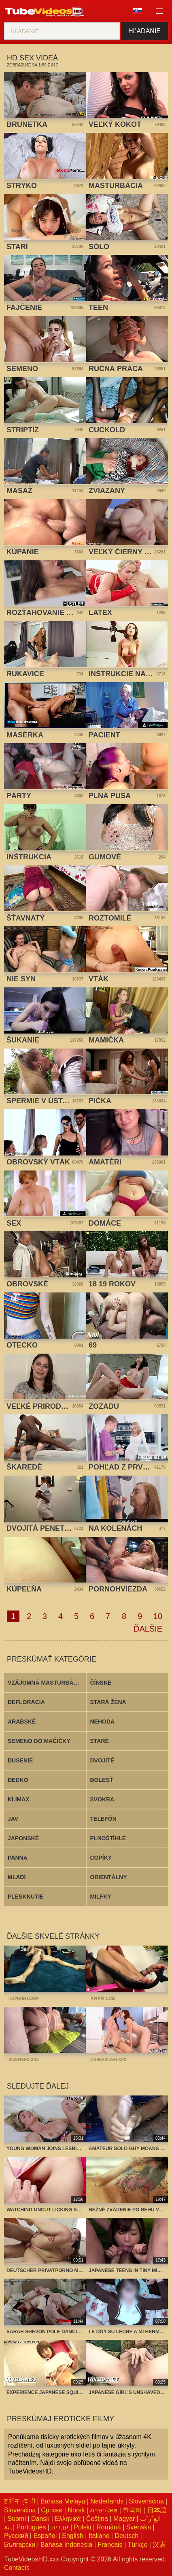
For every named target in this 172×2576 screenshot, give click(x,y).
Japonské (23, 1838)
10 (157, 1616)
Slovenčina (20, 2510)
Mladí (16, 1877)
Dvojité (102, 1760)
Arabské (22, 1721)
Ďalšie (148, 1628)
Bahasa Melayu (62, 2501)
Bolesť (101, 1780)
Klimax (19, 1799)
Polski (82, 2527)
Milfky (100, 1896)
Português (31, 2527)
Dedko (18, 1780)
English (72, 2535)
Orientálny (108, 1877)
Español (45, 2535)
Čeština (97, 2518)
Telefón (103, 1819)
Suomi (17, 2518)
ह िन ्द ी (19, 2501)
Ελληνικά (68, 2518)
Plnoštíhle (108, 1838)
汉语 (159, 2544)
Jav (13, 1819)
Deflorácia (26, 1702)
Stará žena (108, 1702)
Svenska (138, 2527)
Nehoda (102, 1721)
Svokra (102, 1799)
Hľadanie (144, 31)
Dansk (40, 2518)
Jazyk (137, 11)
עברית (59, 2527)
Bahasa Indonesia (66, 2544)
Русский (16, 2535)
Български (19, 2544)
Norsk (76, 2510)
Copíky (101, 1857)
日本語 (157, 2510)
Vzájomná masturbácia (45, 1682)
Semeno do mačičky (39, 1741)
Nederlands (106, 2501)
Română (108, 2527)
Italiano (99, 2535)
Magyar (124, 2518)
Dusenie (20, 1760)
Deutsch (126, 2535)
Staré (99, 1741)
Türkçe (137, 2544)
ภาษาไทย (103, 2510)
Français (110, 2544)
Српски (51, 2510)
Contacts (17, 2567)
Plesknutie (26, 1896)
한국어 (132, 2510)
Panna (18, 1857)
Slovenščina (146, 2501)
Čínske (101, 1682)
